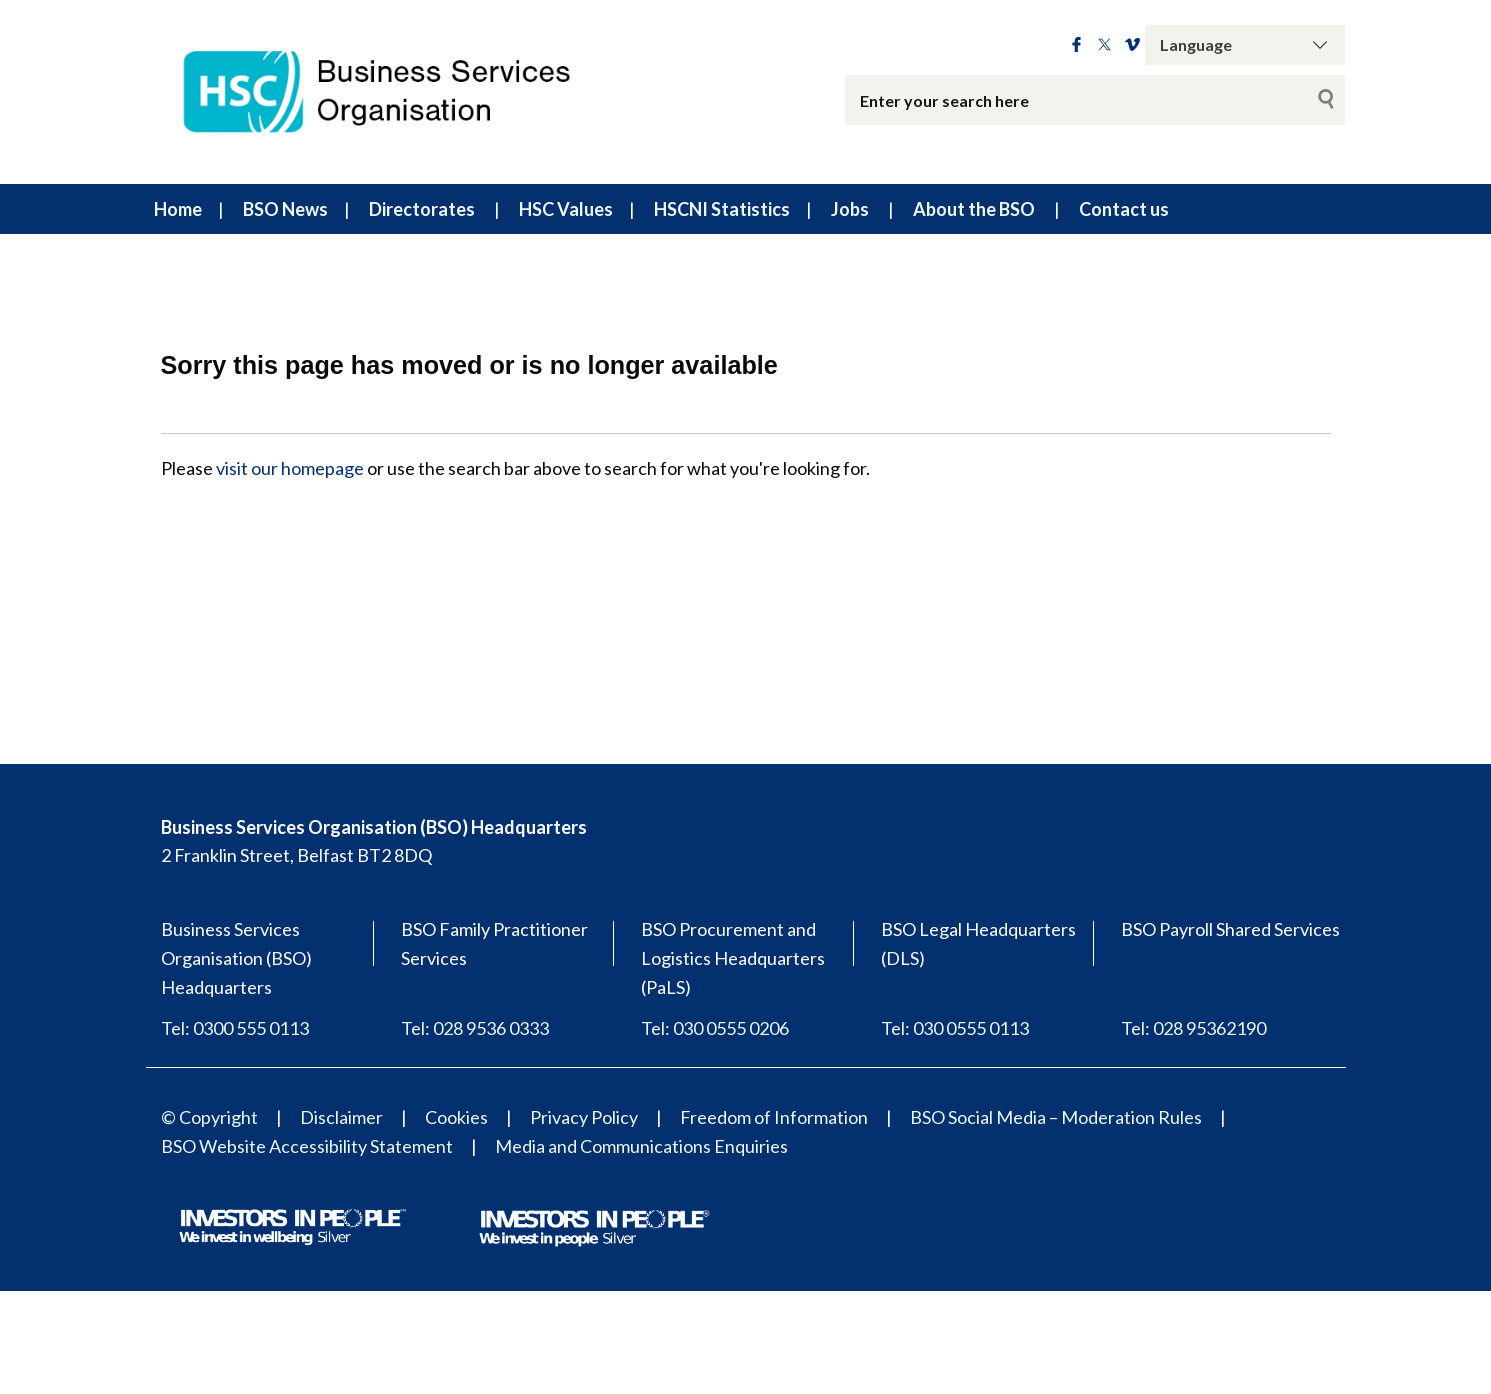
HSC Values (566, 209)
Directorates (422, 209)
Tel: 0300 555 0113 (235, 1028)
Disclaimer (341, 1117)
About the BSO (974, 209)
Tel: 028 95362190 (1193, 1028)
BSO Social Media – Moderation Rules (1056, 1117)
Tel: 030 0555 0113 (955, 1028)
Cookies (456, 1117)
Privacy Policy (584, 1117)
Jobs (850, 209)
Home (178, 209)
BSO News (285, 209)
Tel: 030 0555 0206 (715, 1028)
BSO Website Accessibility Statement (307, 1146)
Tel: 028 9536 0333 (475, 1028)
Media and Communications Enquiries (641, 1146)
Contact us (1124, 209)
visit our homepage (290, 468)
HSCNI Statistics (722, 209)
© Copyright (209, 1117)
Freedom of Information (774, 1117)
